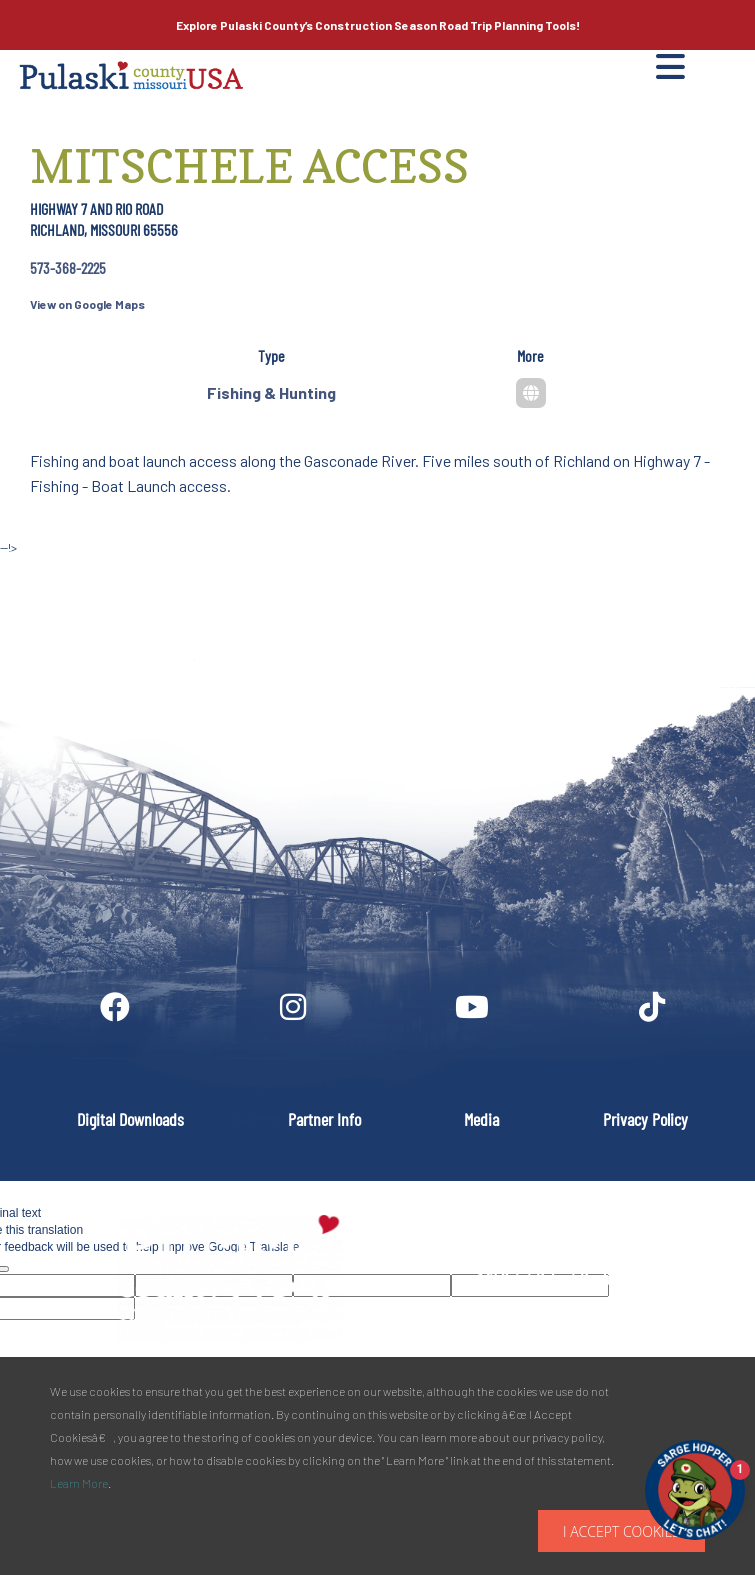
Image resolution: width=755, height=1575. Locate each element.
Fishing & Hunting (271, 392)
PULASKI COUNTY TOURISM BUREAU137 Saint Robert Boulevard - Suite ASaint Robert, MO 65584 (587, 1277)
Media (481, 1119)
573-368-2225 (68, 267)
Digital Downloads (130, 1119)
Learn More (79, 1483)
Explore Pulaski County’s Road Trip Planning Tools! (378, 25)
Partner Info (324, 1119)
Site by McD (37, 568)
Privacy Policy (645, 1119)
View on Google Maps (87, 304)
